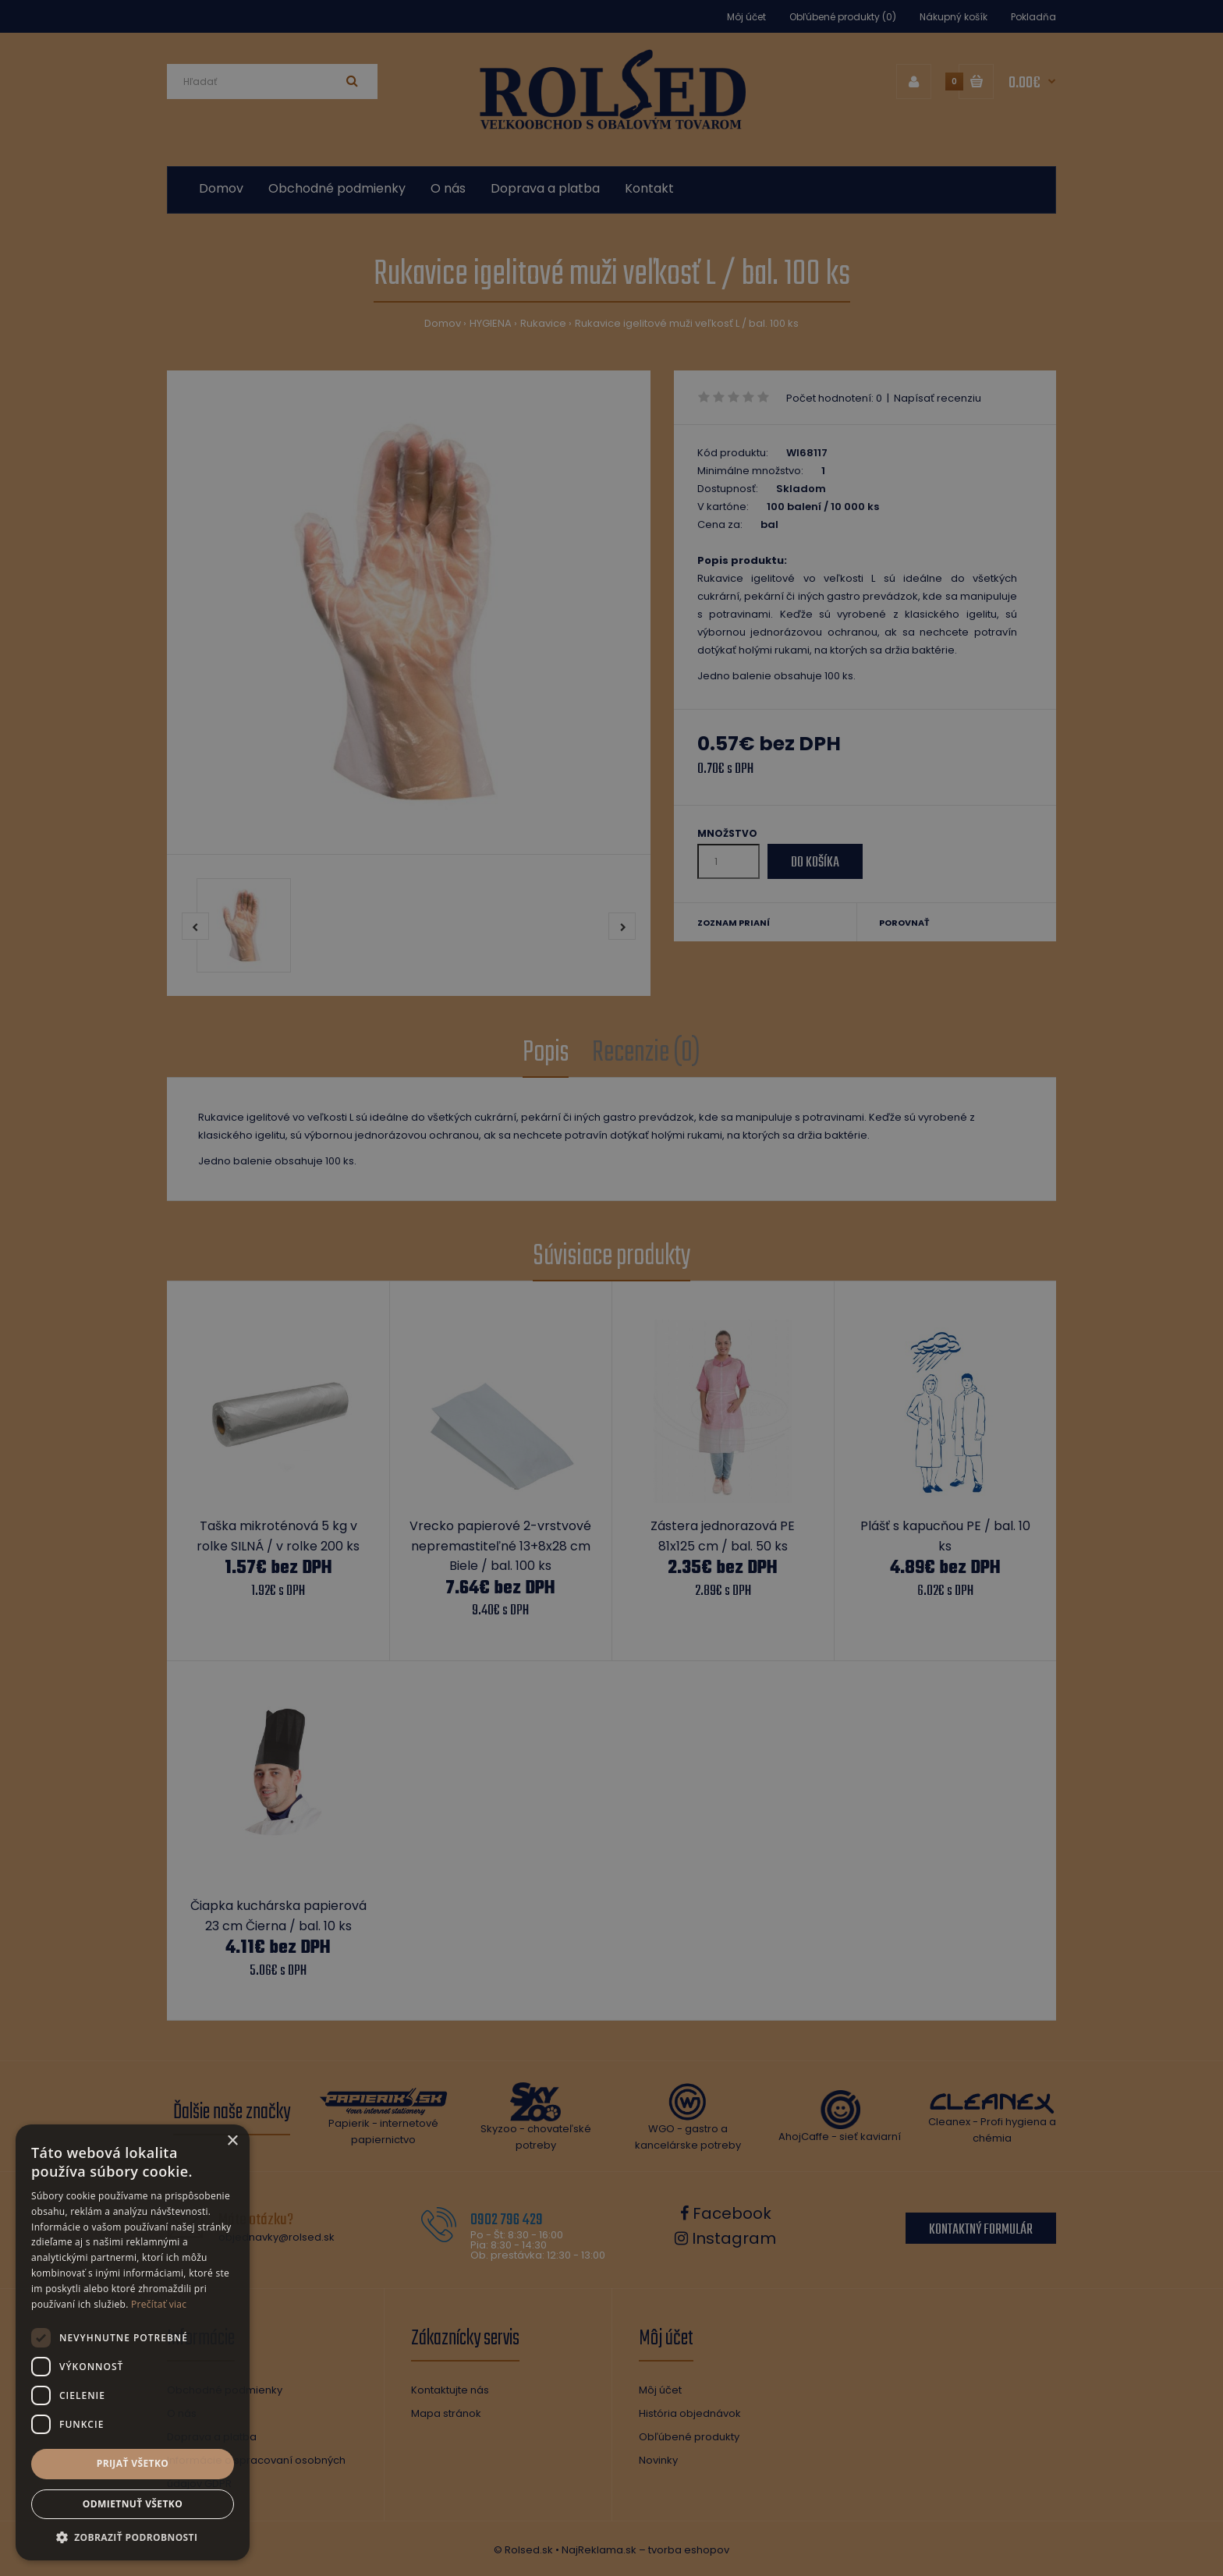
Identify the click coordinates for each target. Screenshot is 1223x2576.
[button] (132, 2537)
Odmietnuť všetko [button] (133, 2503)
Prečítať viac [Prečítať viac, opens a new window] (158, 2304)
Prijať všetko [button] (133, 2463)
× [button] (232, 2141)
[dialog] (611, 1288)
